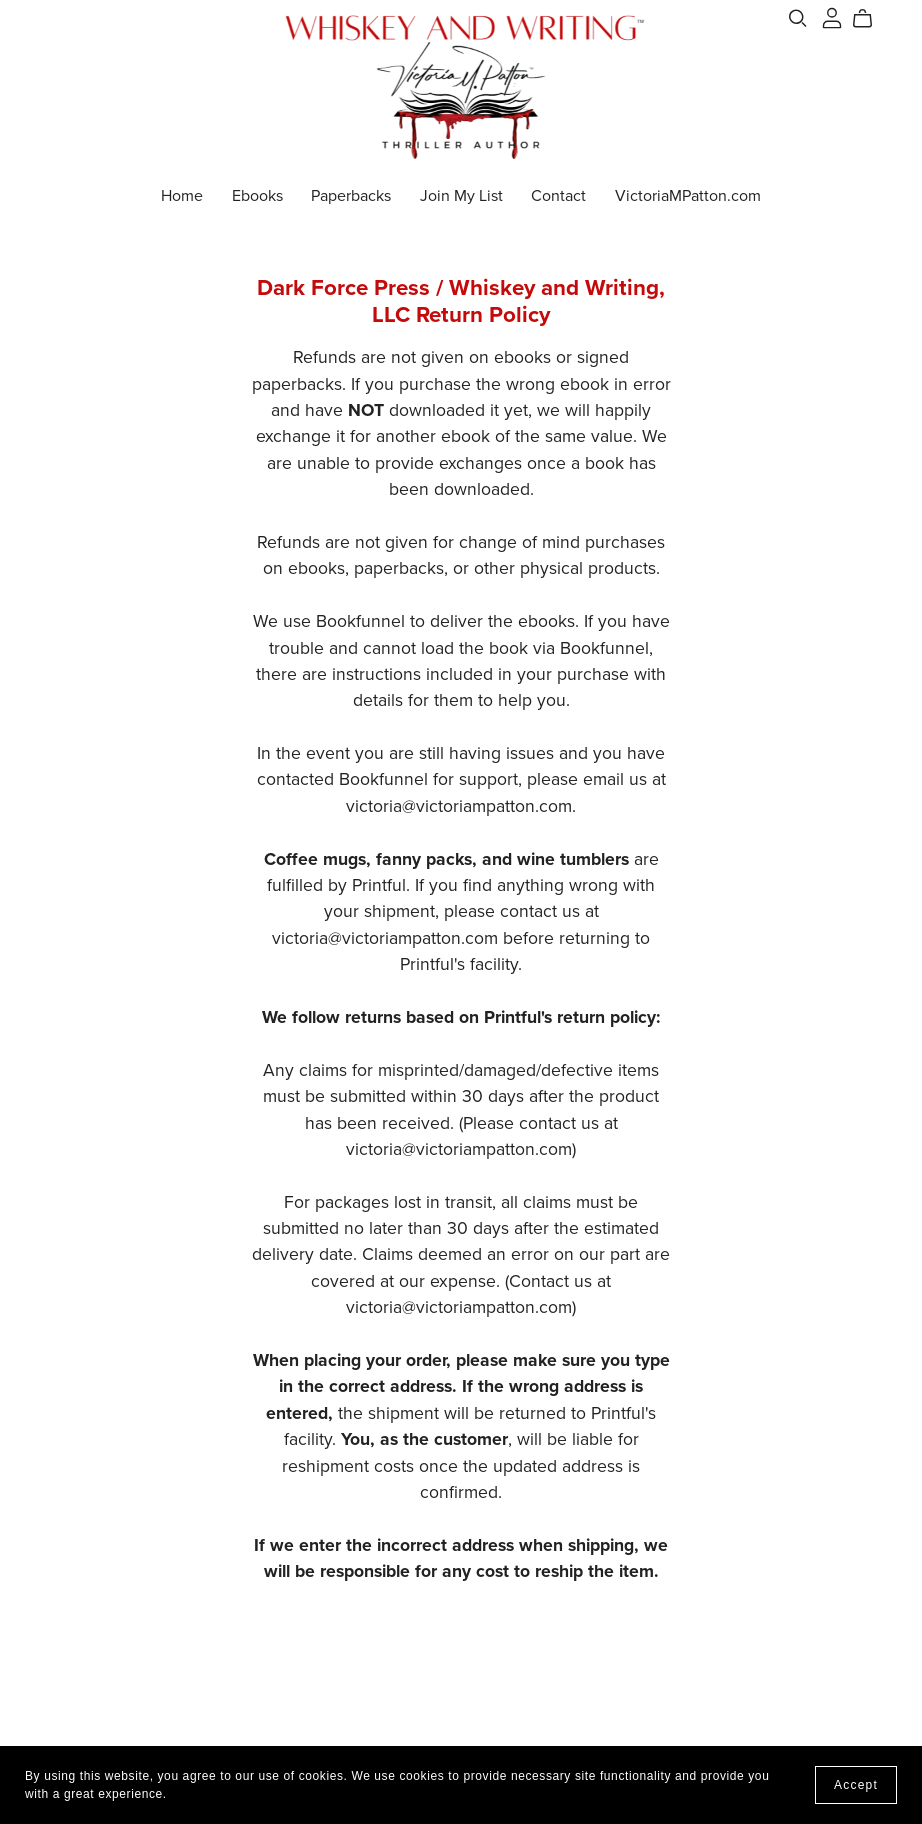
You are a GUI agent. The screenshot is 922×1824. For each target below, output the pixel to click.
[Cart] (870, 19)
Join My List (461, 196)
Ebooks (257, 196)
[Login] (832, 17)
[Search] (798, 18)
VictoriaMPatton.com (688, 196)
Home (182, 196)
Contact (558, 196)
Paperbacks (351, 196)
